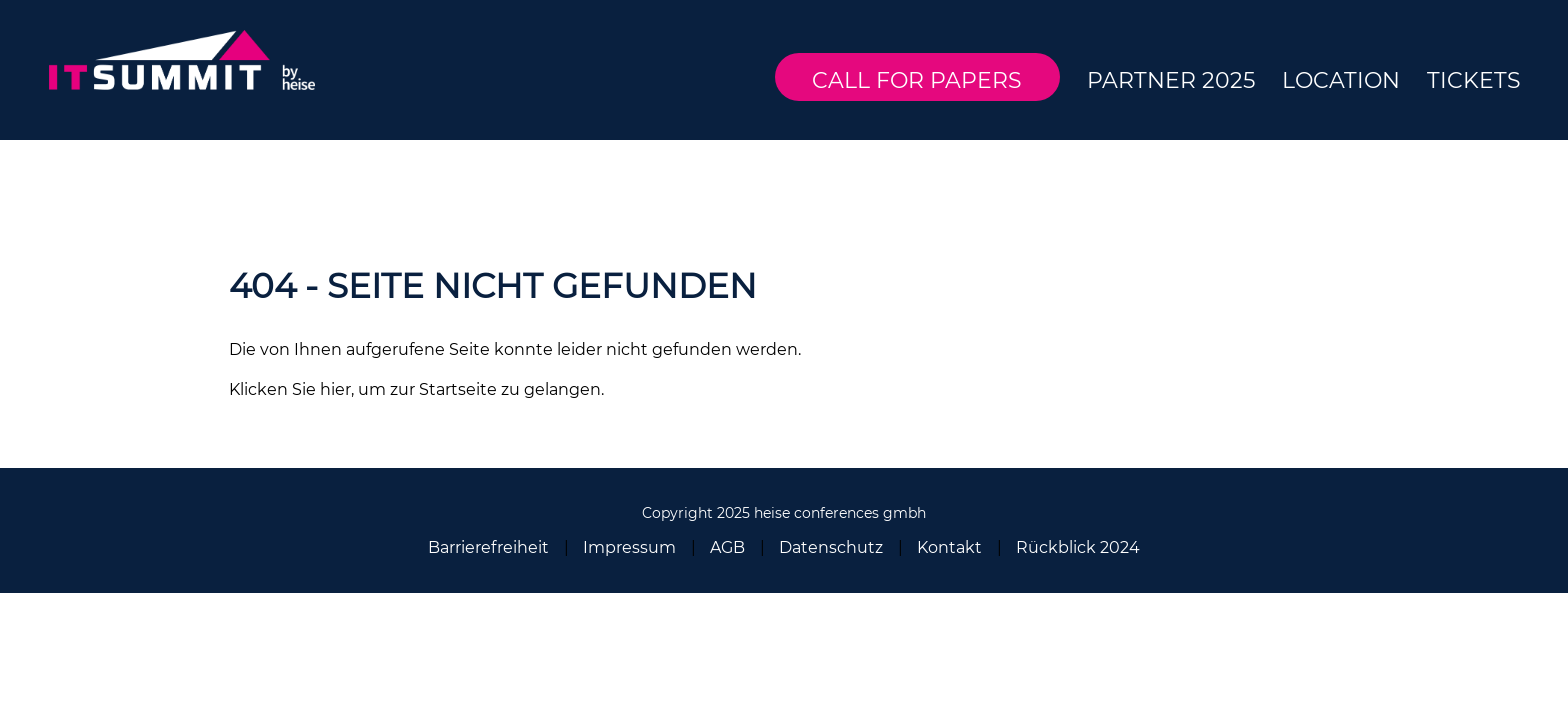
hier (335, 389)
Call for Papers (917, 80)
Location (1341, 80)
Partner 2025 (1171, 80)
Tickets (1474, 80)
